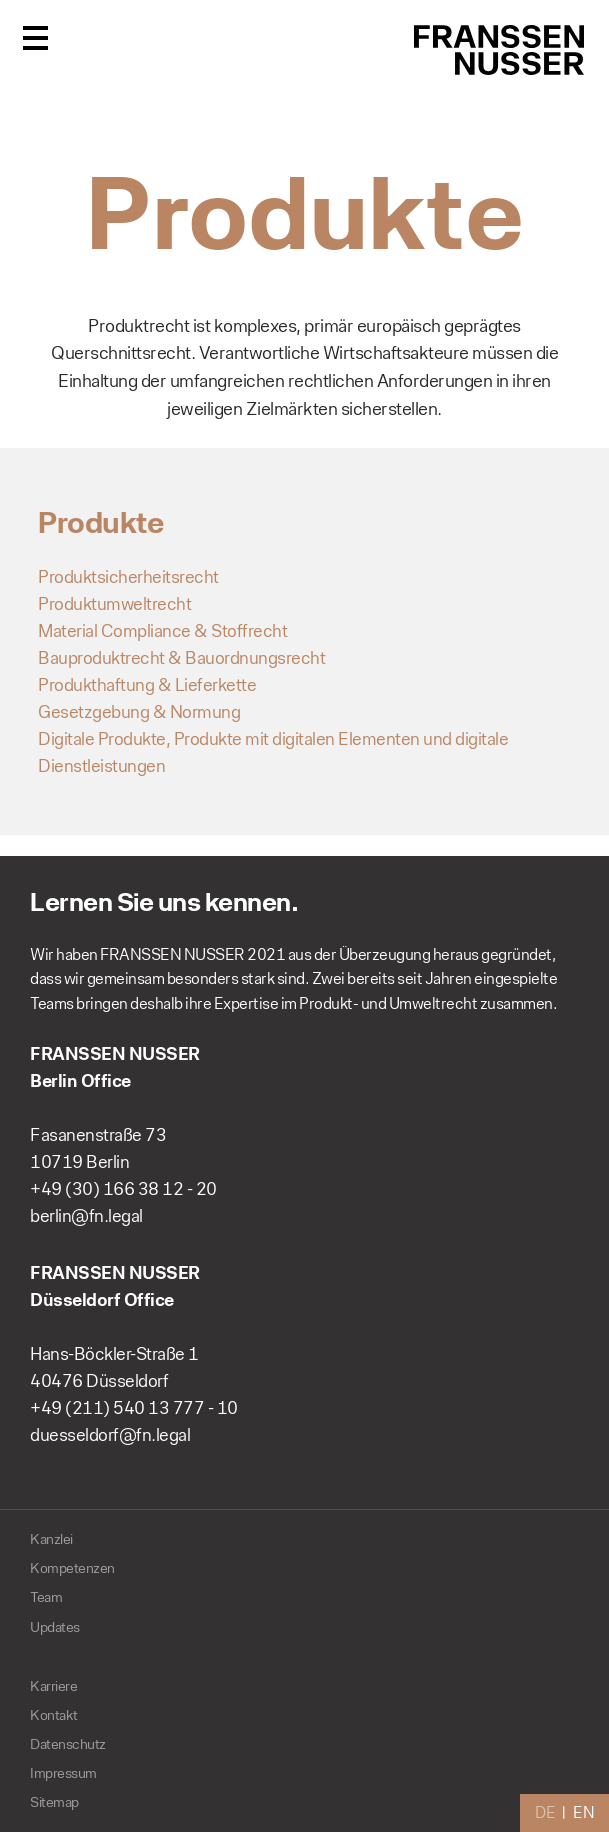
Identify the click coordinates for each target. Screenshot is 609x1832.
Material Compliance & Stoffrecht (162, 631)
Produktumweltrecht (114, 604)
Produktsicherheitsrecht (128, 577)
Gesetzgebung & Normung (139, 712)
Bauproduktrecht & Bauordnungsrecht (181, 658)
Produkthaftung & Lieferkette (147, 685)
